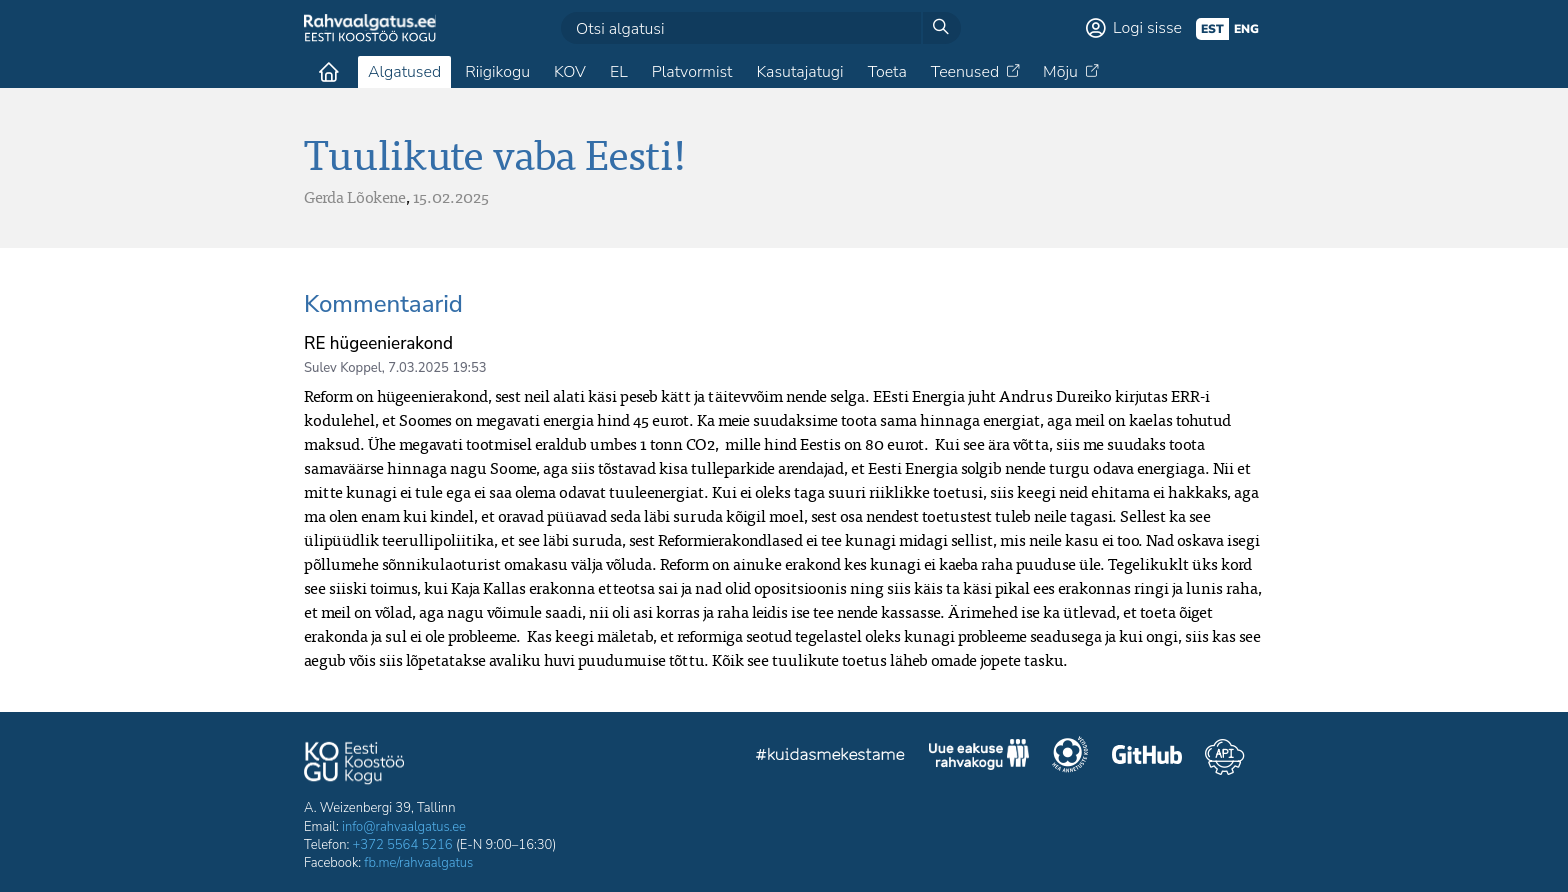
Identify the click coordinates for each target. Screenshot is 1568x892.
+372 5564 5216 (403, 845)
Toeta (887, 72)
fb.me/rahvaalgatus (418, 863)
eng (1246, 29)
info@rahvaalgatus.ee (404, 827)
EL (619, 72)
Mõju (1060, 72)
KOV (570, 72)
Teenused (965, 72)
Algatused (404, 72)
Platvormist (692, 72)
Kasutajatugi (799, 72)
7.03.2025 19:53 (437, 368)
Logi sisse (1147, 28)
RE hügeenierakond (378, 343)
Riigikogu (497, 72)
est (1212, 29)
